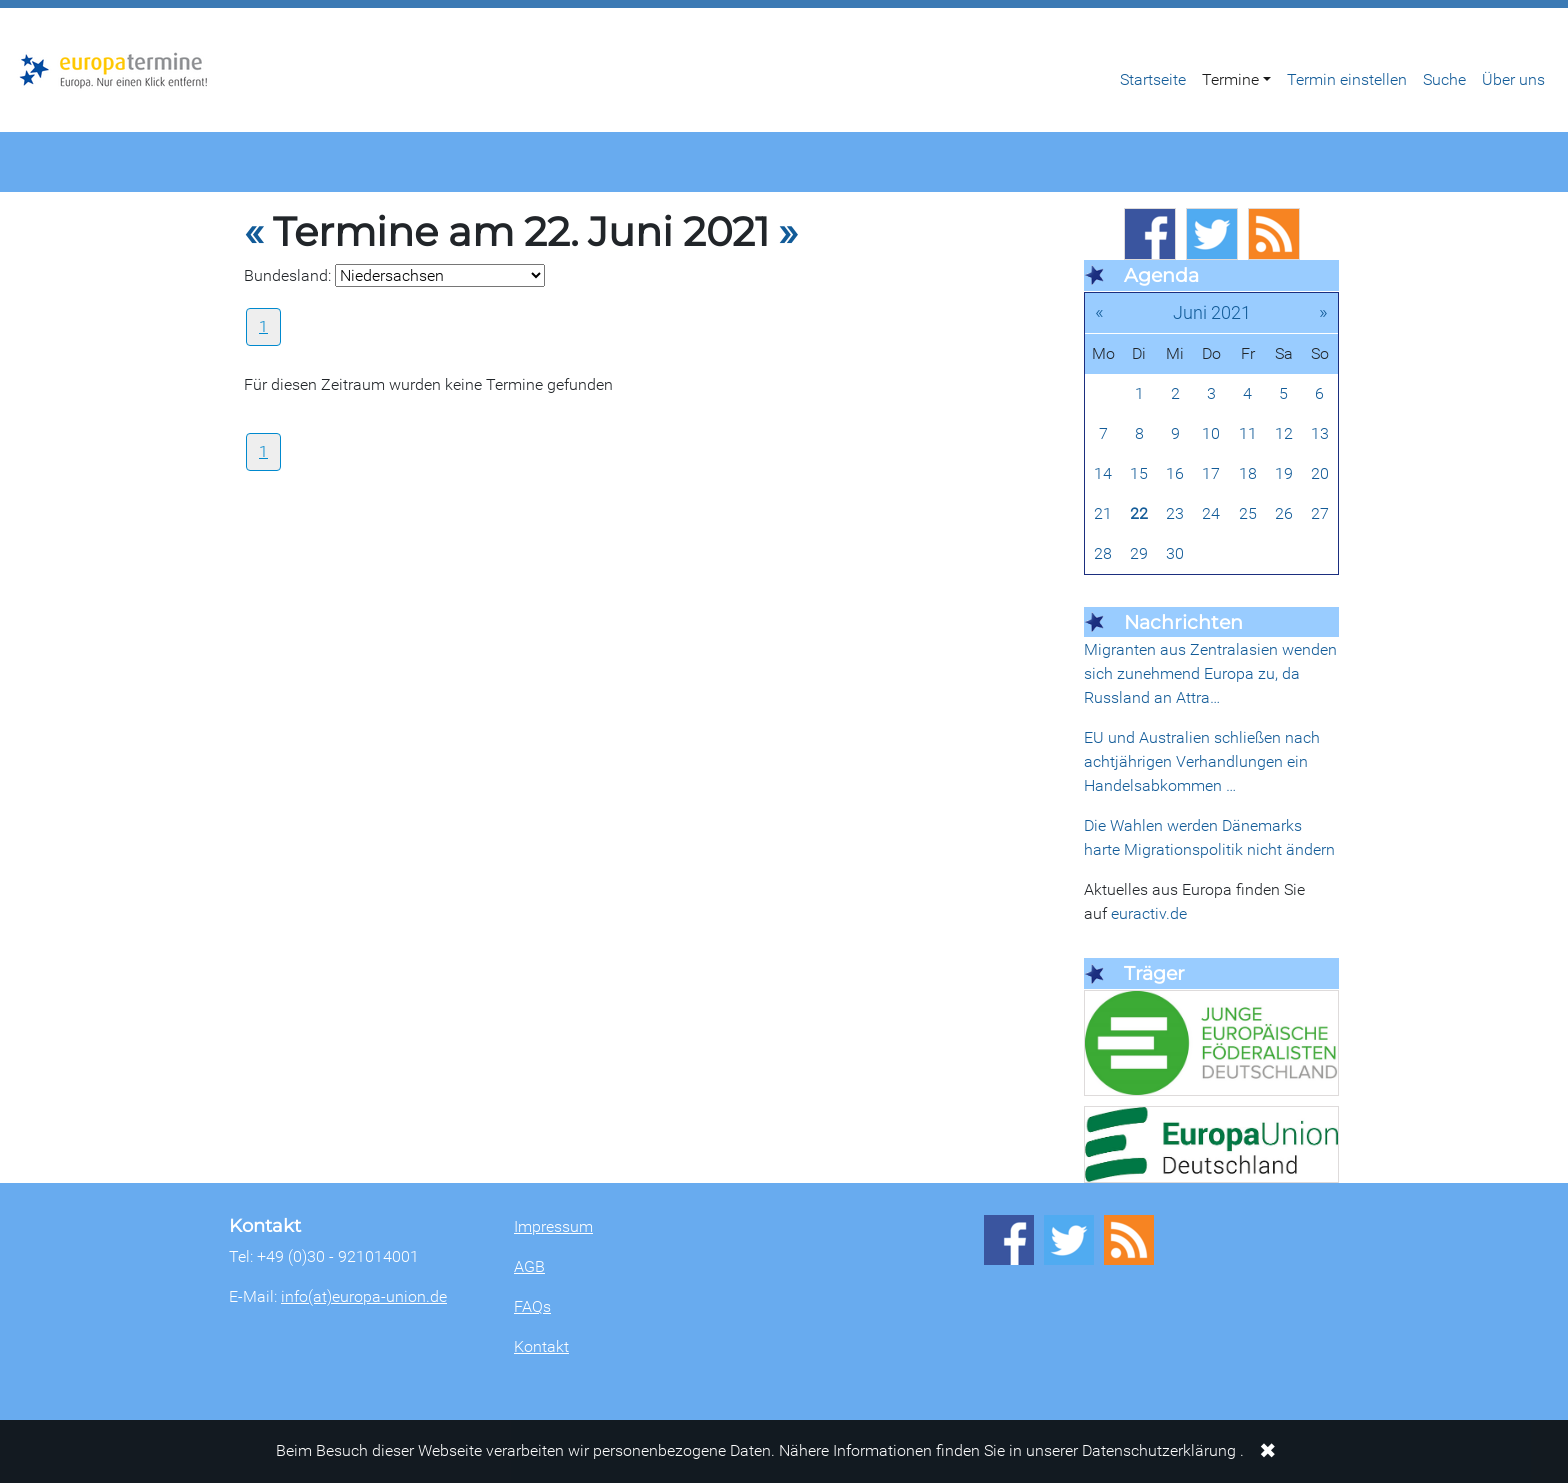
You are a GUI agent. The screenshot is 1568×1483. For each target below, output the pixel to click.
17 (1211, 473)
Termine (1230, 79)
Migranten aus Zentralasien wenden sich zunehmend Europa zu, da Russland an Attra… (1210, 673)
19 (1284, 473)
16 (1175, 473)
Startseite (1153, 79)
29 (1139, 553)
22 (1139, 513)
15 (1139, 473)
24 (1211, 513)
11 (1248, 433)
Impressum (553, 1226)
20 (1320, 473)
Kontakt (541, 1346)
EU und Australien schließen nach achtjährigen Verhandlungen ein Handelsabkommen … (1202, 761)
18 (1248, 473)
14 (1103, 473)
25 (1248, 513)
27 (1320, 513)
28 (1103, 553)
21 (1103, 513)
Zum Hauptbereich (16, 9)
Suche (1444, 79)
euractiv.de (1149, 913)
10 (1211, 433)
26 (1284, 513)
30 (1175, 553)
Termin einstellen (1347, 79)
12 (1284, 433)
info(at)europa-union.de (364, 1296)
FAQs (532, 1306)
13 (1320, 433)
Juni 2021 (1212, 312)
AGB (529, 1266)
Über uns (1513, 79)
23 (1175, 513)
